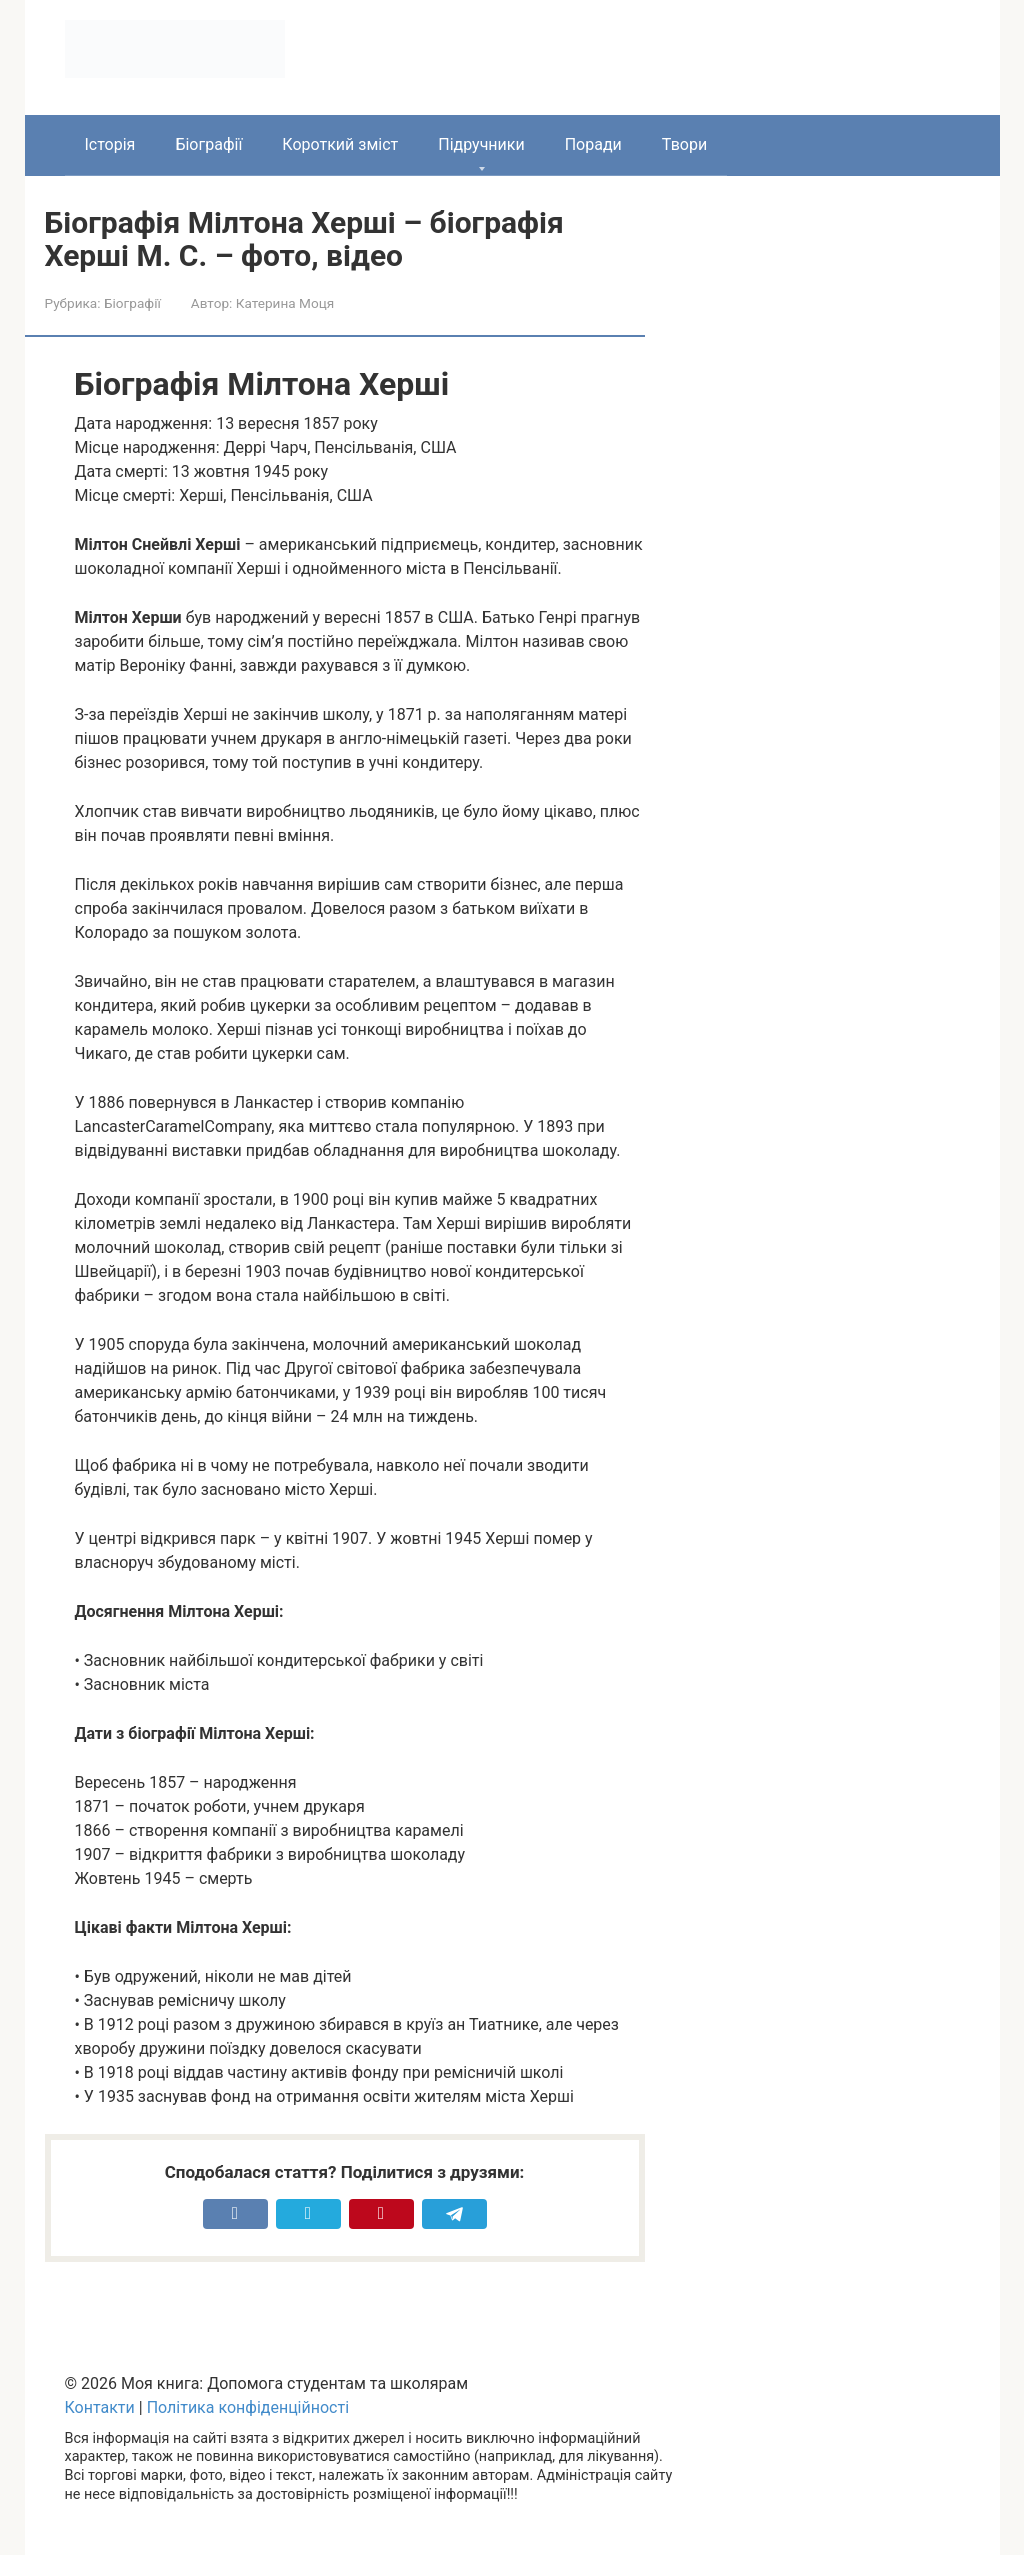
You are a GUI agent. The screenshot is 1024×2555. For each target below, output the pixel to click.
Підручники (481, 144)
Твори (684, 144)
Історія (110, 144)
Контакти (100, 2407)
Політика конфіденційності (248, 2407)
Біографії (208, 144)
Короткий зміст (340, 144)
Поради (593, 144)
